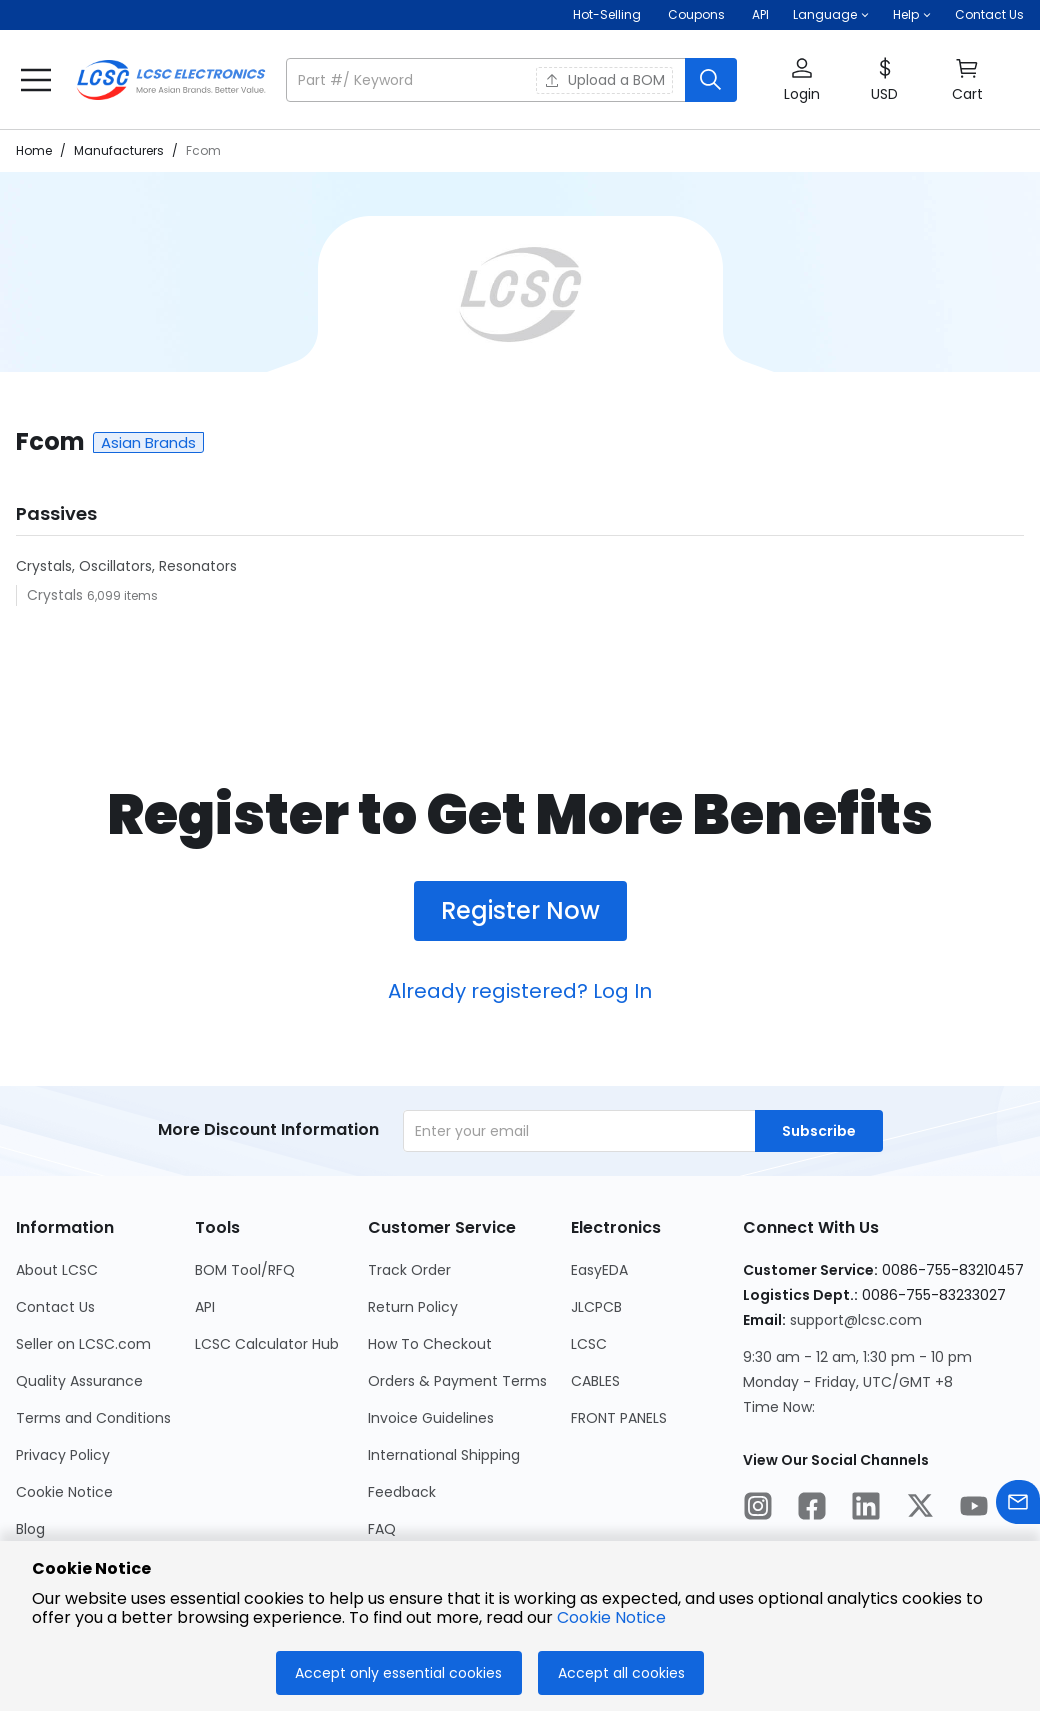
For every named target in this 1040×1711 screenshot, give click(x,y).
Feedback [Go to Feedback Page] (402, 1492)
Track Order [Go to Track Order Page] (409, 1270)
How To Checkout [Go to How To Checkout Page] (430, 1344)
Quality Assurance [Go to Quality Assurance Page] (79, 1381)
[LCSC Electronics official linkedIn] (866, 1509)
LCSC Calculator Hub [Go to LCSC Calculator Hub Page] (267, 1344)
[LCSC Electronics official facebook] (812, 1509)
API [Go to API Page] (205, 1307)
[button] (831, 15)
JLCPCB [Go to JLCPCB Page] (596, 1307)
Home (34, 150)
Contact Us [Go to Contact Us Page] (55, 1307)
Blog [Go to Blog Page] (30, 1529)
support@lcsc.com (856, 1320)
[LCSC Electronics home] (171, 80)
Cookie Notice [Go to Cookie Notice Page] (64, 1492)
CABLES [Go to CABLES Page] (595, 1381)
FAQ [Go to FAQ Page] (382, 1529)
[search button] (711, 80)
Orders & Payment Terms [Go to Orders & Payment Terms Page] (457, 1381)
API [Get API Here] (760, 14)
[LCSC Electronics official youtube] (974, 1509)
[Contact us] (1018, 1505)
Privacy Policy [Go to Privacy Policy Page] (63, 1455)
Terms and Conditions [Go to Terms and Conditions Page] (93, 1418)
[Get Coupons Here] (696, 15)
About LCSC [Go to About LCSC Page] (57, 1270)
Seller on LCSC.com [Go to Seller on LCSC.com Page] (83, 1344)
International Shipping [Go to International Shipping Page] (444, 1455)
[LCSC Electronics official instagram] (758, 1509)
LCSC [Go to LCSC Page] (589, 1344)
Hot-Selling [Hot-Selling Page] (608, 14)
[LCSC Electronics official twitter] (920, 1509)
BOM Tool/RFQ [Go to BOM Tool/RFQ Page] (245, 1270)
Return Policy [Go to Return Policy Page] (413, 1307)
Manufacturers (119, 150)
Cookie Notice (611, 1617)
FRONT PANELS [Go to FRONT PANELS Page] (619, 1418)
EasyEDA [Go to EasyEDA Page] (599, 1270)
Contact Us (989, 14)
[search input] (487, 80)
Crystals (57, 595)
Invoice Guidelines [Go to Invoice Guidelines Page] (431, 1418)
